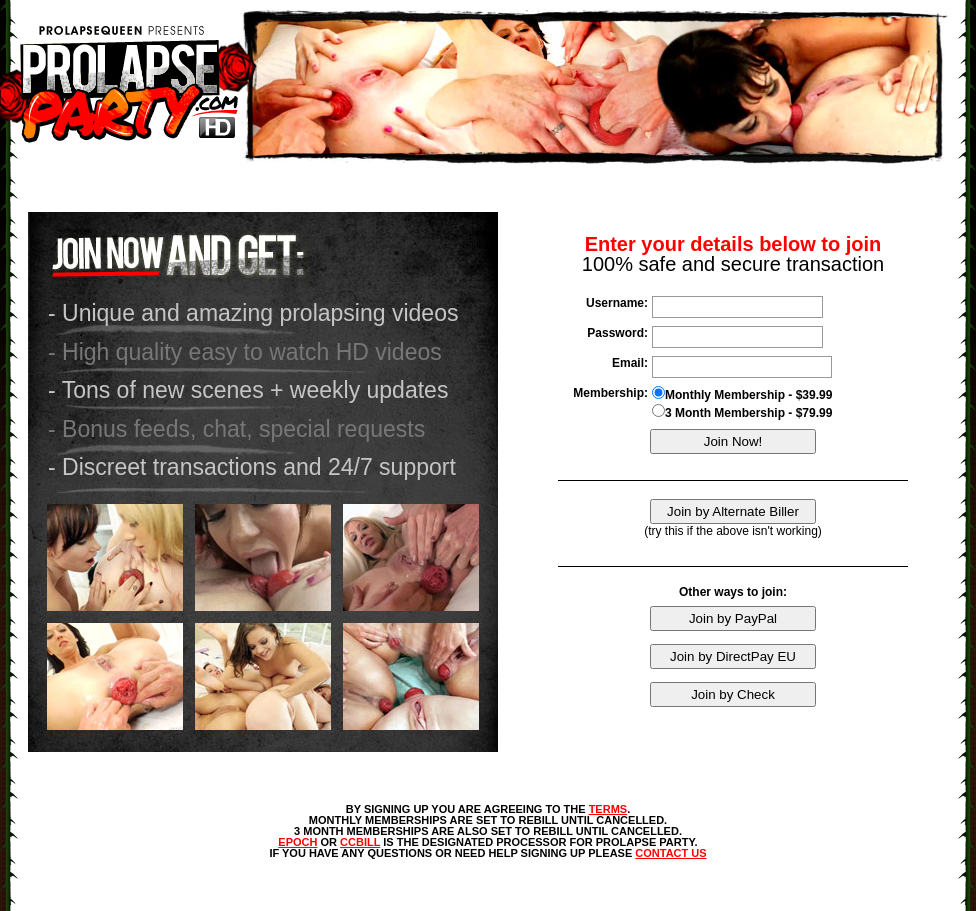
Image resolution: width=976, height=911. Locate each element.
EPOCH (297, 842)
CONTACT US (670, 853)
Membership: (610, 393)
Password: (617, 333)
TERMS (608, 809)
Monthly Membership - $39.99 (742, 394)
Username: (617, 303)
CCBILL (360, 842)
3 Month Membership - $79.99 (742, 412)
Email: (630, 363)
